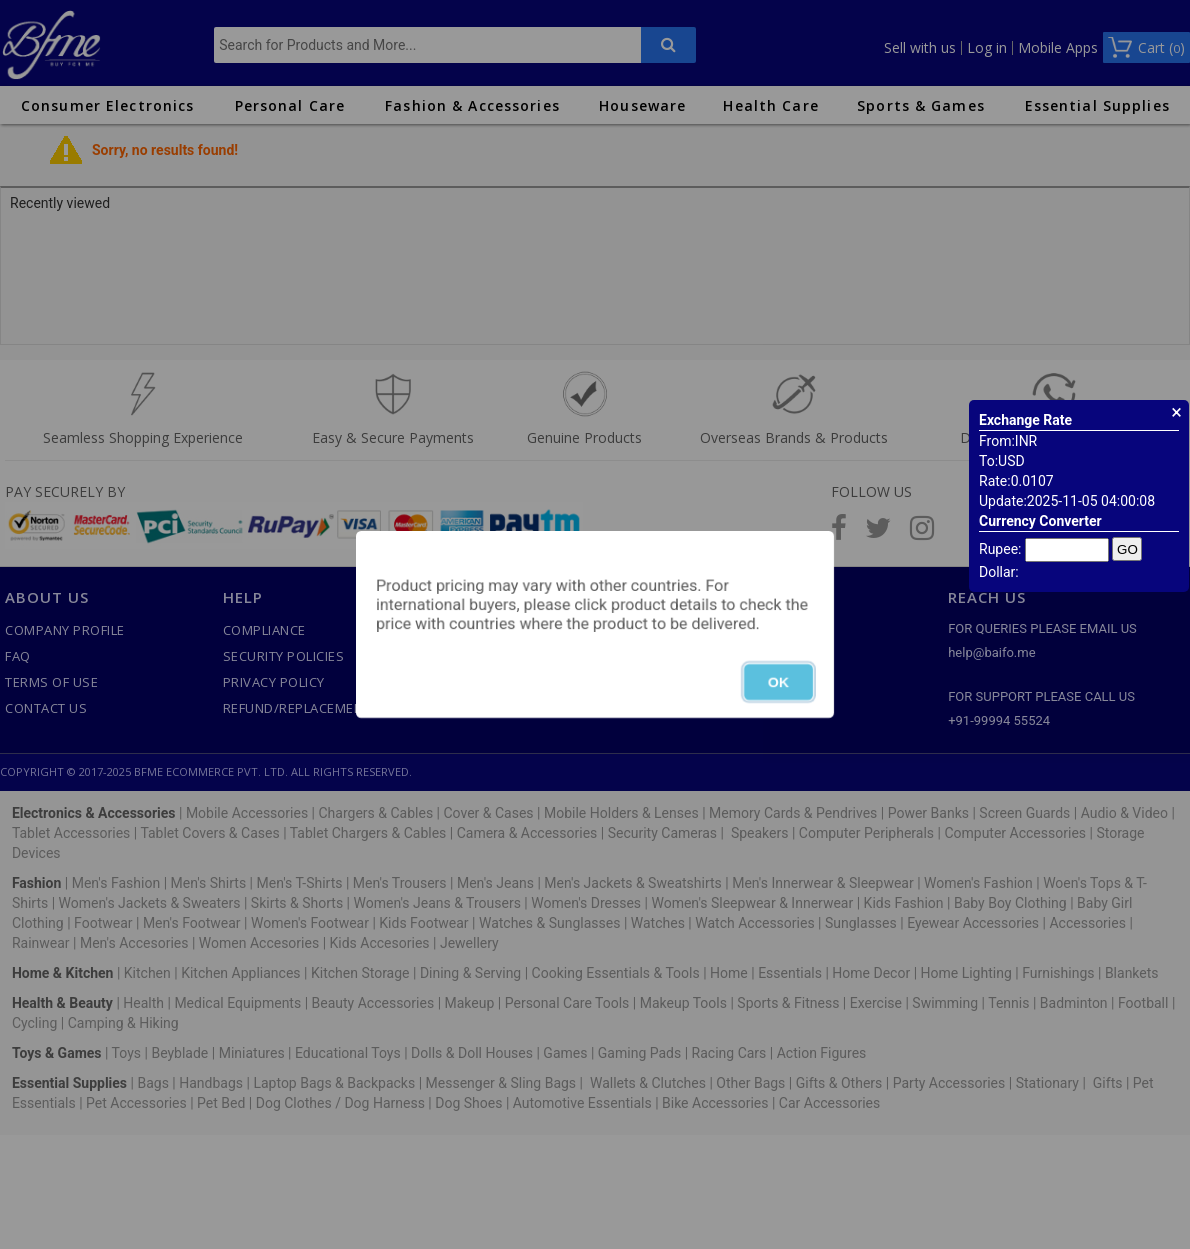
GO (1127, 549)
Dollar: (999, 572)
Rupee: (1000, 549)
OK (778, 682)
